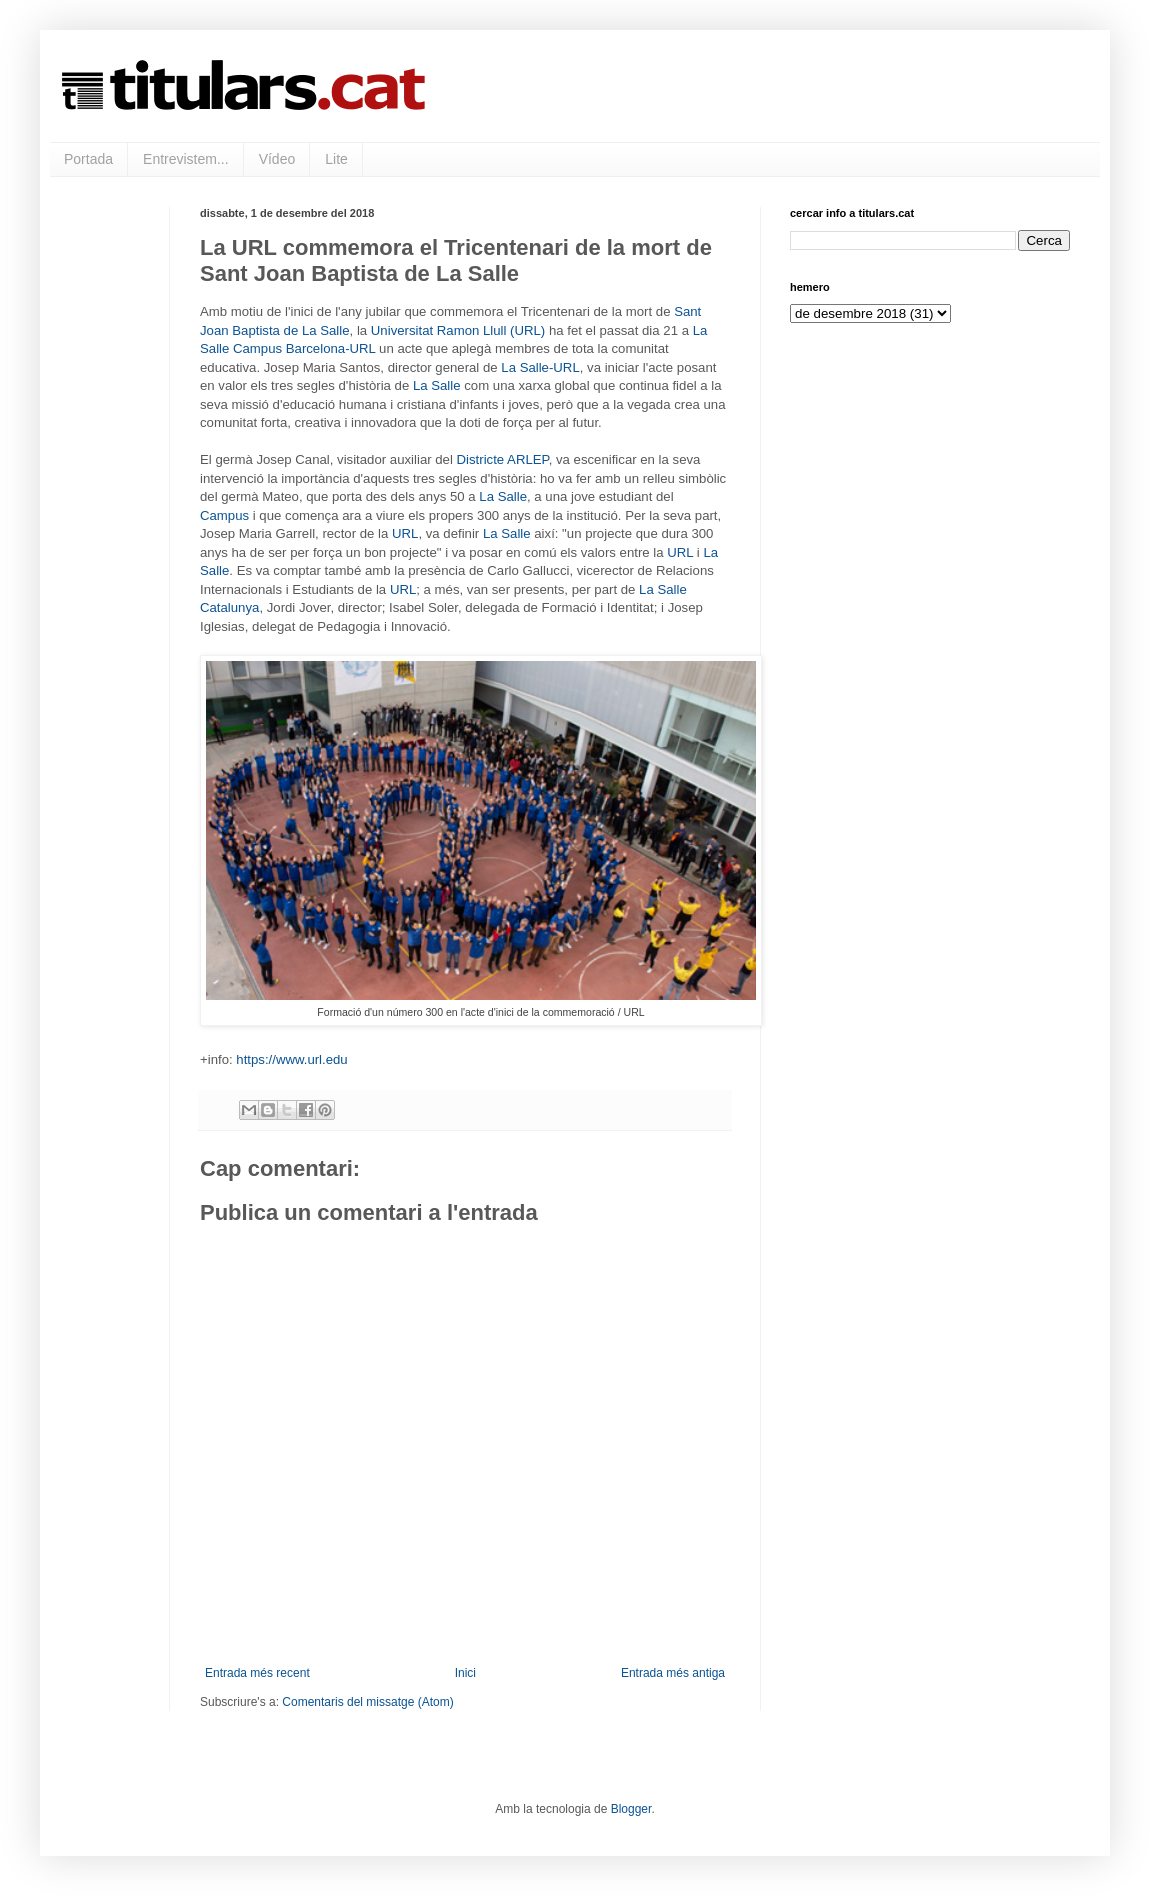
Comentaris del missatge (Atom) (367, 1702)
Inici (465, 1673)
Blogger (631, 1809)
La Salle (437, 385)
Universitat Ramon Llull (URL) (458, 330)
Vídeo (277, 159)
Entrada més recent (257, 1673)
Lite (336, 159)
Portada (88, 159)
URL (405, 533)
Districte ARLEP (503, 459)
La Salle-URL (540, 367)
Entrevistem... (186, 159)
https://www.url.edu (291, 1059)
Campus (224, 515)
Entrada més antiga (673, 1673)
